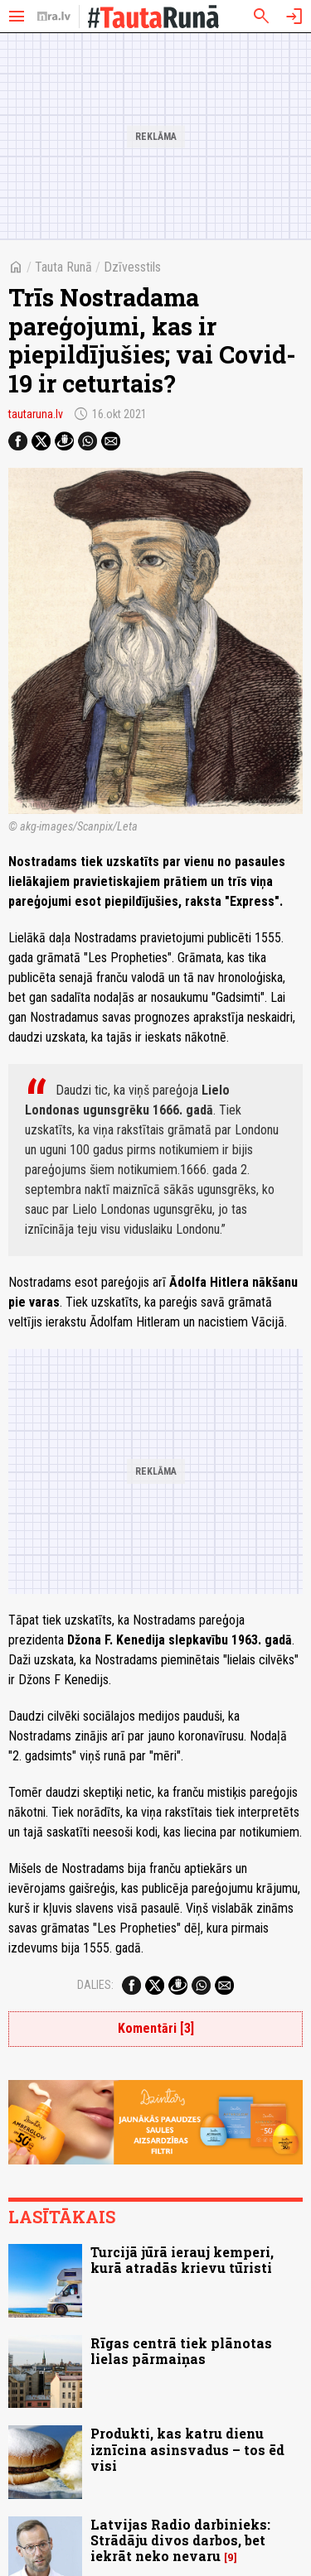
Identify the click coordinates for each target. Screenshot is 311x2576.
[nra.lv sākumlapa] (53, 17)
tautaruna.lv (35, 414)
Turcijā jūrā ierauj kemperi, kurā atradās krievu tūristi (182, 2259)
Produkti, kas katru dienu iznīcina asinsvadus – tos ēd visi (187, 2448)
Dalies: (95, 1984)
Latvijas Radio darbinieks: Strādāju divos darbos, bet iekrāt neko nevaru (180, 2540)
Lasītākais (61, 2216)
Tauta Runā (63, 267)
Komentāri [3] (156, 2028)
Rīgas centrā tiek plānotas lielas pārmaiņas (181, 2350)
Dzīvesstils (132, 267)
